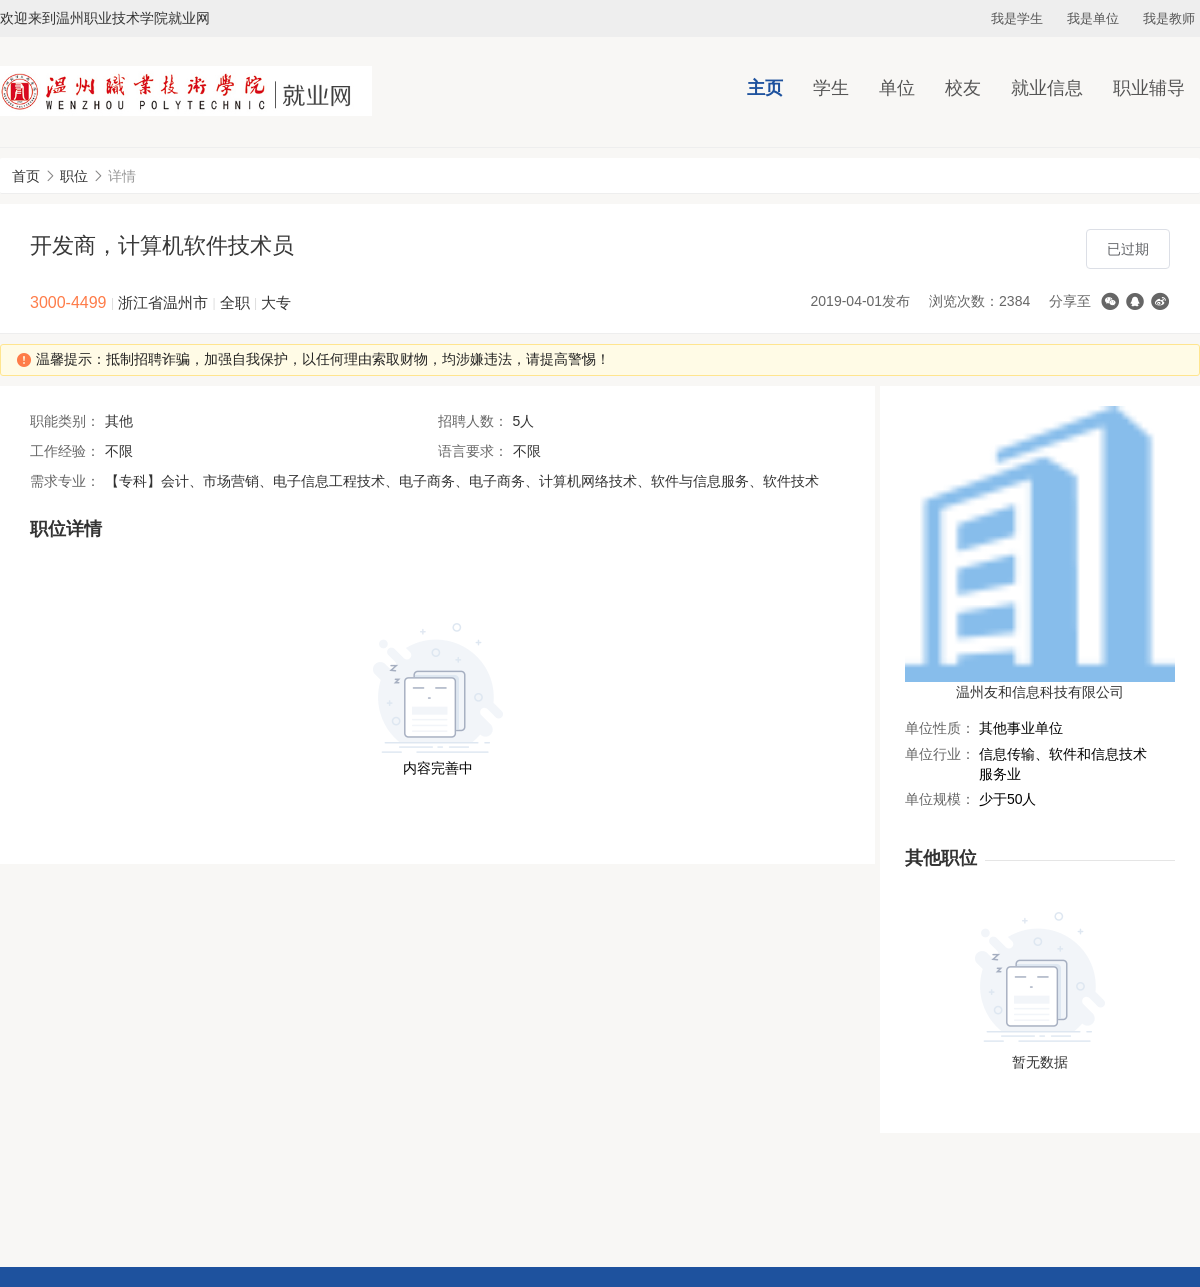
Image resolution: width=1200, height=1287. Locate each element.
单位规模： (940, 799)
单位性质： (940, 728)
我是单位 (1093, 18)
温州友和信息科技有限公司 (1040, 692)
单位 (897, 88)
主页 (765, 88)
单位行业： (940, 754)
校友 (963, 88)
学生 (831, 88)
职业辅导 (1149, 88)
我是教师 (1169, 18)
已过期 (1128, 249)
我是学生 (1017, 18)
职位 (74, 176)
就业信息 (1047, 88)
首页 (26, 176)
